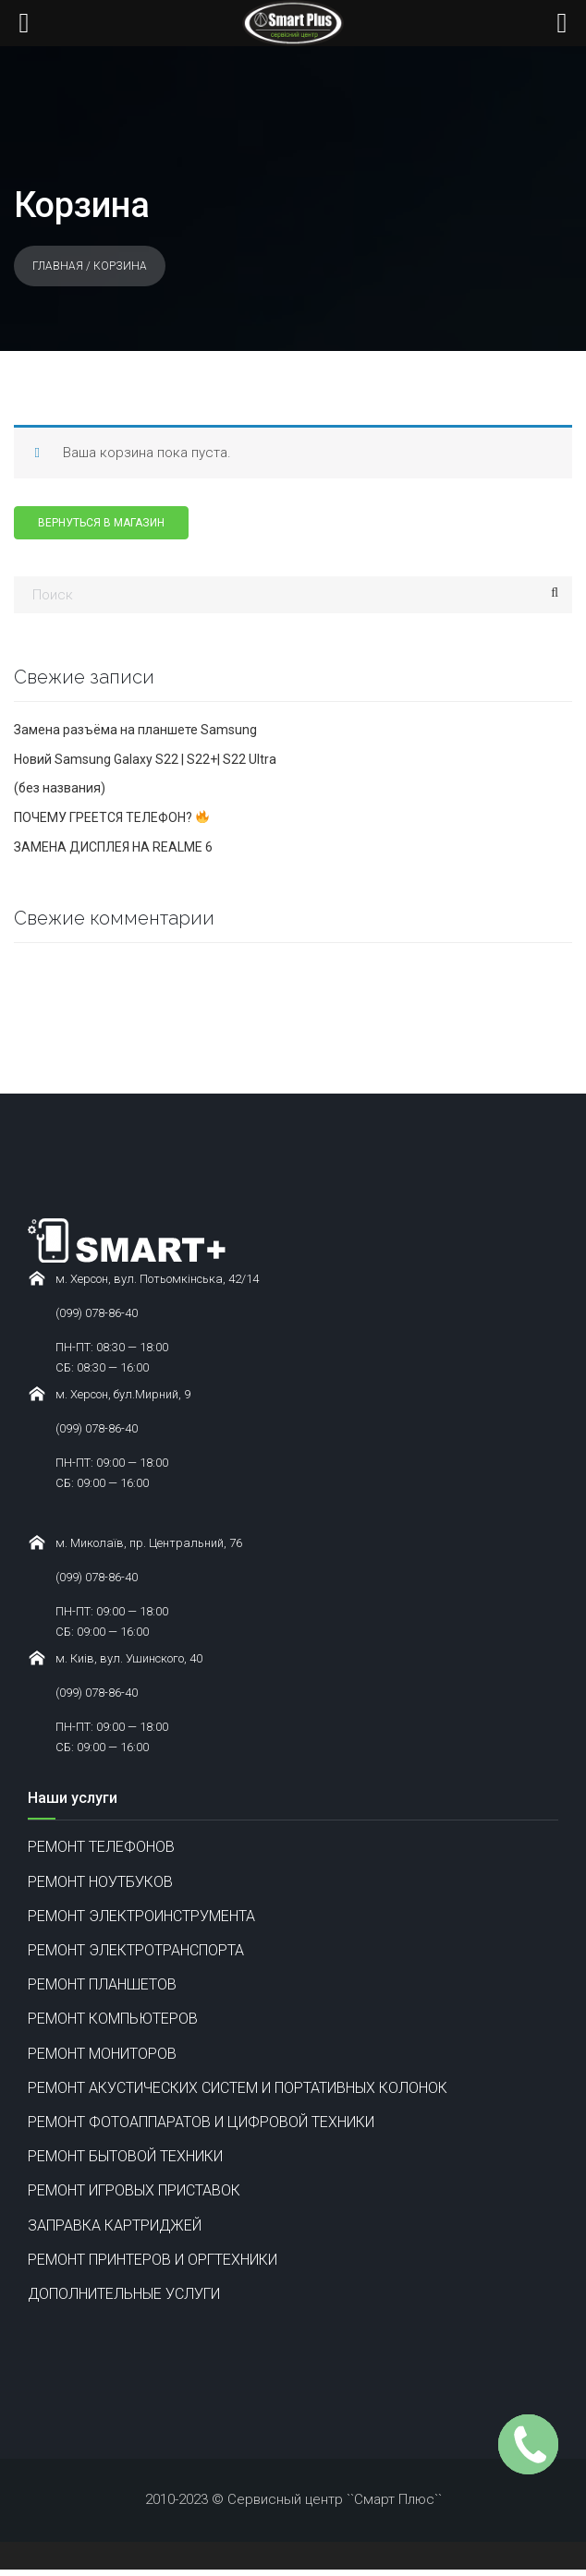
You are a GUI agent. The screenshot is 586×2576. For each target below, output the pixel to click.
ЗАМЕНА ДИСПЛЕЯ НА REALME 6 (113, 847)
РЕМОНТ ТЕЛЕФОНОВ (101, 1847)
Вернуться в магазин (101, 522)
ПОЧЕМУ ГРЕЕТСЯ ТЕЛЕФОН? (111, 817)
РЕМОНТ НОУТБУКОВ (100, 1882)
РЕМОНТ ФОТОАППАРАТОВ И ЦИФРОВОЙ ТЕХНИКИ (201, 2122)
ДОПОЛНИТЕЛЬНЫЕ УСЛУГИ (124, 2294)
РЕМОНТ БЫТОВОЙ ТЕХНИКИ (125, 2156)
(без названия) (59, 787)
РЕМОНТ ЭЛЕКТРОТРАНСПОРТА (136, 1950)
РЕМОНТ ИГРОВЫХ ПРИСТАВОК (134, 2190)
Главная (57, 266)
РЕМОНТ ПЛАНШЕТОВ (102, 1984)
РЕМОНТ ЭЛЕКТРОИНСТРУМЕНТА (141, 1916)
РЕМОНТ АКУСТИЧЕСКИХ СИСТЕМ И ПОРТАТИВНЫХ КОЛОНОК (237, 2088)
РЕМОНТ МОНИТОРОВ (102, 2053)
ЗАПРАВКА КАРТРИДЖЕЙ (114, 2225)
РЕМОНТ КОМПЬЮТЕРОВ (113, 2018)
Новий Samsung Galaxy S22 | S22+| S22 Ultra (145, 759)
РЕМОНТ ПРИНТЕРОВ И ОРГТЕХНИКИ (152, 2259)
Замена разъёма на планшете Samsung (135, 729)
